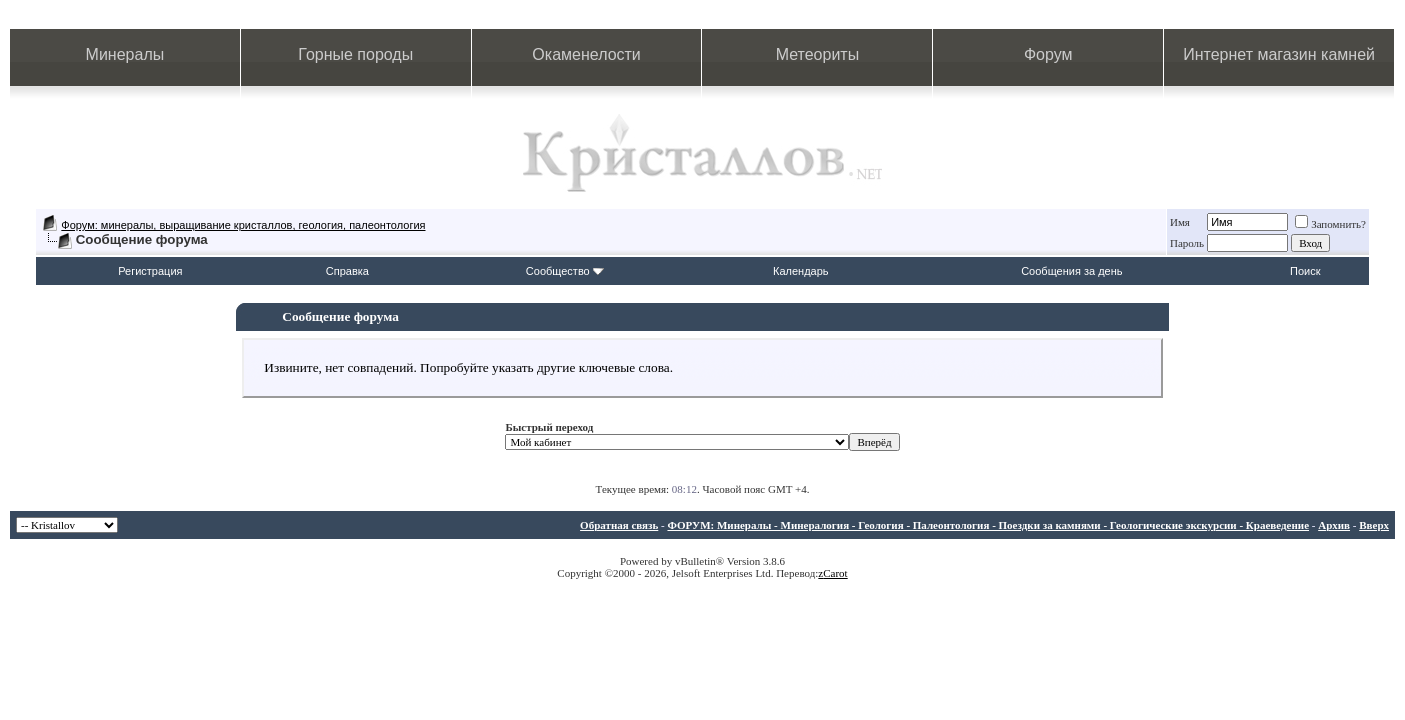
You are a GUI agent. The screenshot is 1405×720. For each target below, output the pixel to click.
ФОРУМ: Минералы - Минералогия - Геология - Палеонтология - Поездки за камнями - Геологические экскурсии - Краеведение (988, 525)
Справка (347, 271)
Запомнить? (1330, 224)
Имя (1180, 222)
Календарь (801, 271)
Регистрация (150, 271)
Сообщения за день (1071, 271)
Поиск (1305, 271)
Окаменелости (586, 54)
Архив (1334, 525)
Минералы (125, 54)
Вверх (1374, 525)
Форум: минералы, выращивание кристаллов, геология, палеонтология (243, 225)
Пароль (1187, 243)
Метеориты (817, 54)
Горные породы (355, 54)
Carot (835, 573)
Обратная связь (619, 525)
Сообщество (565, 271)
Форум (1048, 54)
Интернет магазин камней (1279, 54)
